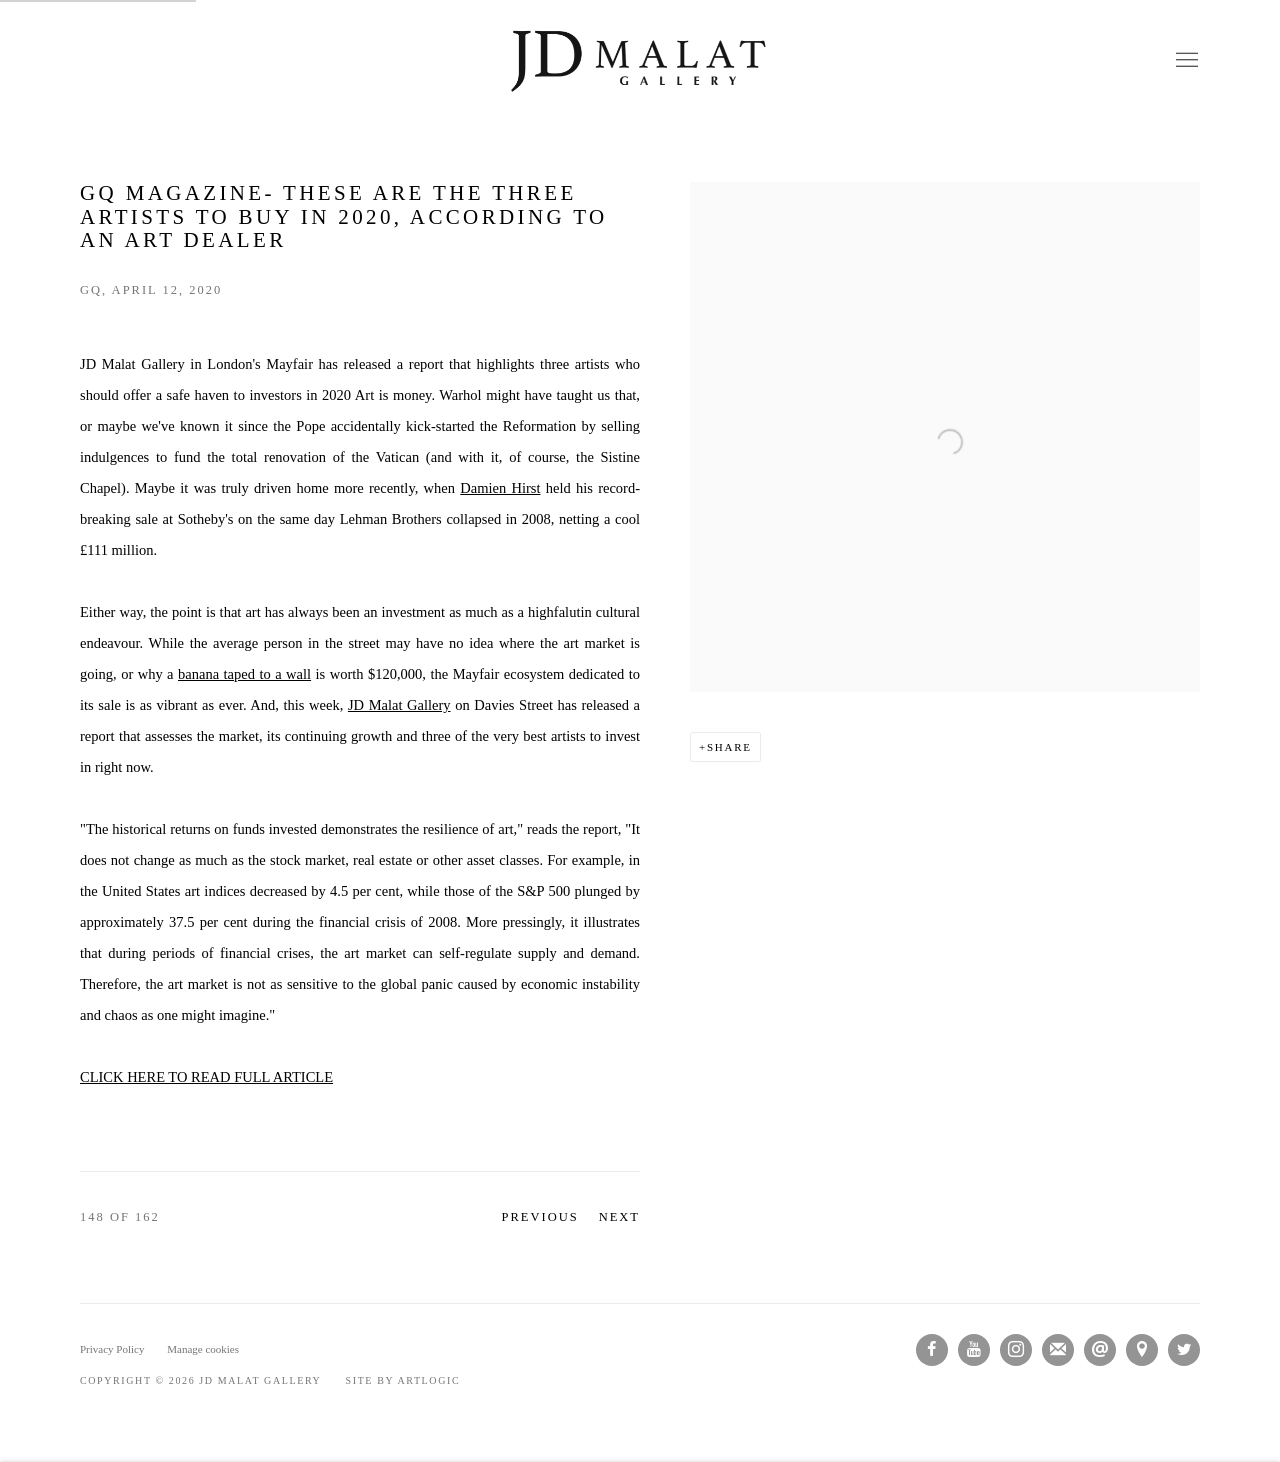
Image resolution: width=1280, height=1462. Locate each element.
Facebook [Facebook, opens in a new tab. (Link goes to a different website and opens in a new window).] (932, 1350)
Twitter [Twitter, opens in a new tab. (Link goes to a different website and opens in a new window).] (1184, 1350)
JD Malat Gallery (640, 61)
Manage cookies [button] (203, 1349)
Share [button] (729, 747)
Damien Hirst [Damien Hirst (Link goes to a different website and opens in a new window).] (500, 488)
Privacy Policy (112, 1349)
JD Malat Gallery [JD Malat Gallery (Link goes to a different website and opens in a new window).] (399, 705)
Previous (540, 1217)
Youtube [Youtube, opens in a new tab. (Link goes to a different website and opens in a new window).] (974, 1350)
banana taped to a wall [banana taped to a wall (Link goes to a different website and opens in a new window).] (244, 674)
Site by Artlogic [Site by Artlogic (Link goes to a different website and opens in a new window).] (403, 1380)
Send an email (1100, 1350)
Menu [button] (1185, 61)
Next (619, 1217)
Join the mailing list (1058, 1350)
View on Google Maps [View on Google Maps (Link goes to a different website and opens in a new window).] (1142, 1350)
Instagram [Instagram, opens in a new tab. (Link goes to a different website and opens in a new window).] (1016, 1350)
